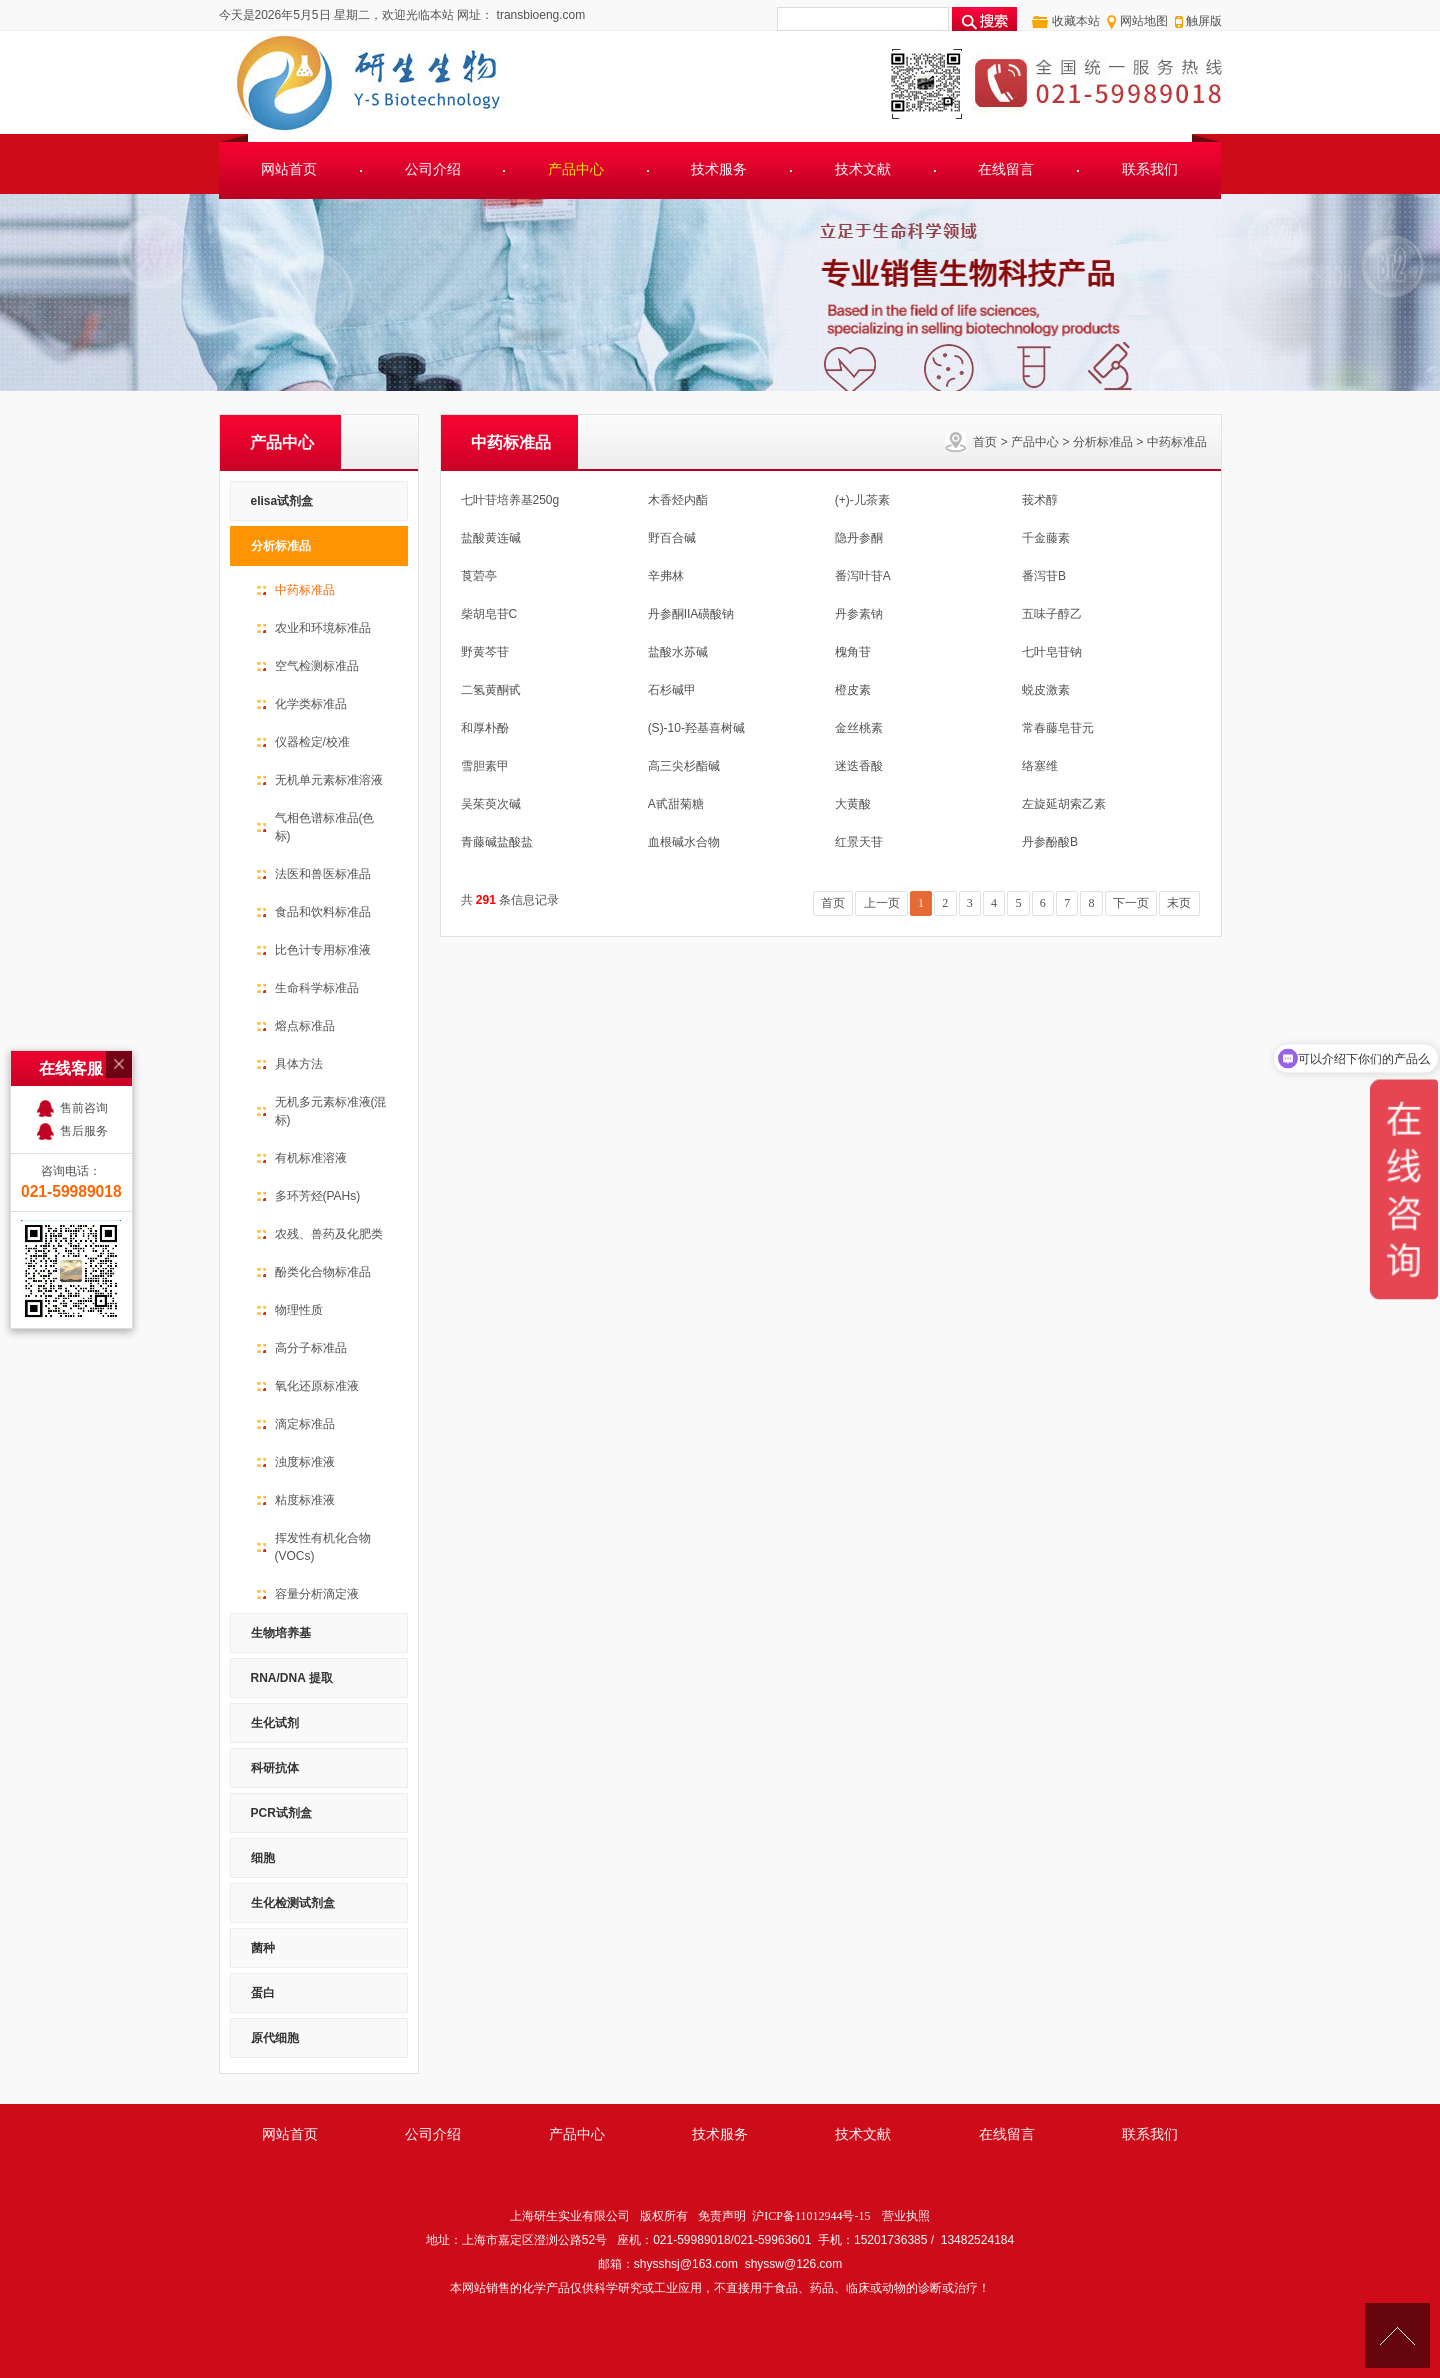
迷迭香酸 (859, 766)
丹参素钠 (859, 614)
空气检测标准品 (317, 666)
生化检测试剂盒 (293, 1903)
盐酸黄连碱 (491, 538)
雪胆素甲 (485, 766)
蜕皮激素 (1046, 690)
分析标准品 (1103, 442)
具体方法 (299, 1064)
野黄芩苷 (485, 652)
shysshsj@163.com (686, 2264)
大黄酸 (853, 804)
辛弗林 (666, 576)
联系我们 (1150, 169)
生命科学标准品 (317, 988)
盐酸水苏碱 (678, 652)
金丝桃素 (859, 728)
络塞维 (1040, 766)
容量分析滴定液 (317, 1594)
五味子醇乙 (1052, 614)
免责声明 (722, 2216)
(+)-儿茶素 (862, 500)
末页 (1179, 903)
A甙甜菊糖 (676, 804)
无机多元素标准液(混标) (331, 1111)
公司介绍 (433, 169)
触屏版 (1204, 21)
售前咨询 (84, 982)
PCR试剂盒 (281, 1813)
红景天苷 (859, 842)
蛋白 (263, 1993)
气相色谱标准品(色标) (325, 827)
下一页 (1131, 903)
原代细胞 (275, 2038)
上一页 (882, 903)
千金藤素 (1046, 538)
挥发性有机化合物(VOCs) (323, 1547)
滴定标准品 (305, 1424)
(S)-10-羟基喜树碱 (696, 728)
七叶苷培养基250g (510, 500)
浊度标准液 (305, 1462)
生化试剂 (275, 1723)
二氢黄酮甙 (491, 690)
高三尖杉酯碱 (684, 766)
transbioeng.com (539, 15)
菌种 (263, 1948)
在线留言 (1006, 169)
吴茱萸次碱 (491, 804)
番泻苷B (1044, 576)
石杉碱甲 (672, 690)
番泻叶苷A (863, 576)
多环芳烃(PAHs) (318, 1196)
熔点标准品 (305, 1026)
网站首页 (289, 169)
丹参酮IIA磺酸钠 (691, 614)
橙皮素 (853, 690)
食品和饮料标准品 (323, 912)
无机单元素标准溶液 (329, 780)
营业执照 (906, 2216)
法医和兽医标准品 (323, 874)
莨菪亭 (479, 576)
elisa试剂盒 (282, 501)
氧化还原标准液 (317, 1386)
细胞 (263, 1858)
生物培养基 (281, 1633)
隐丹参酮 (859, 538)
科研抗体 (275, 1768)
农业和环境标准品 (323, 628)
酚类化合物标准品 (323, 1272)
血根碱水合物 (684, 842)
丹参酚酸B (1050, 842)
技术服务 (719, 169)
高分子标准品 (311, 1348)
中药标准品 (1177, 442)
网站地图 (1144, 21)
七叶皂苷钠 (1052, 652)
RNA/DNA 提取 (292, 1678)
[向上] (1397, 2335)
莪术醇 (1040, 500)
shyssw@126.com (794, 2264)
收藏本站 (1076, 21)
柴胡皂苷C (489, 614)
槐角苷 (853, 652)
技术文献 (863, 169)
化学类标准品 (311, 704)
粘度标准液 (305, 1500)
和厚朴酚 (485, 728)
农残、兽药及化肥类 (329, 1234)
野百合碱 (672, 538)
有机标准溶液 (311, 1158)
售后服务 (84, 1005)
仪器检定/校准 (312, 742)
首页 (985, 442)
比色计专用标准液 (323, 950)
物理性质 (299, 1310)
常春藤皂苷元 (1058, 728)
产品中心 (576, 169)
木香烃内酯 (678, 500)
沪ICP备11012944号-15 (811, 2216)
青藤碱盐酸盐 (497, 842)
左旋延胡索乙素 (1064, 804)
